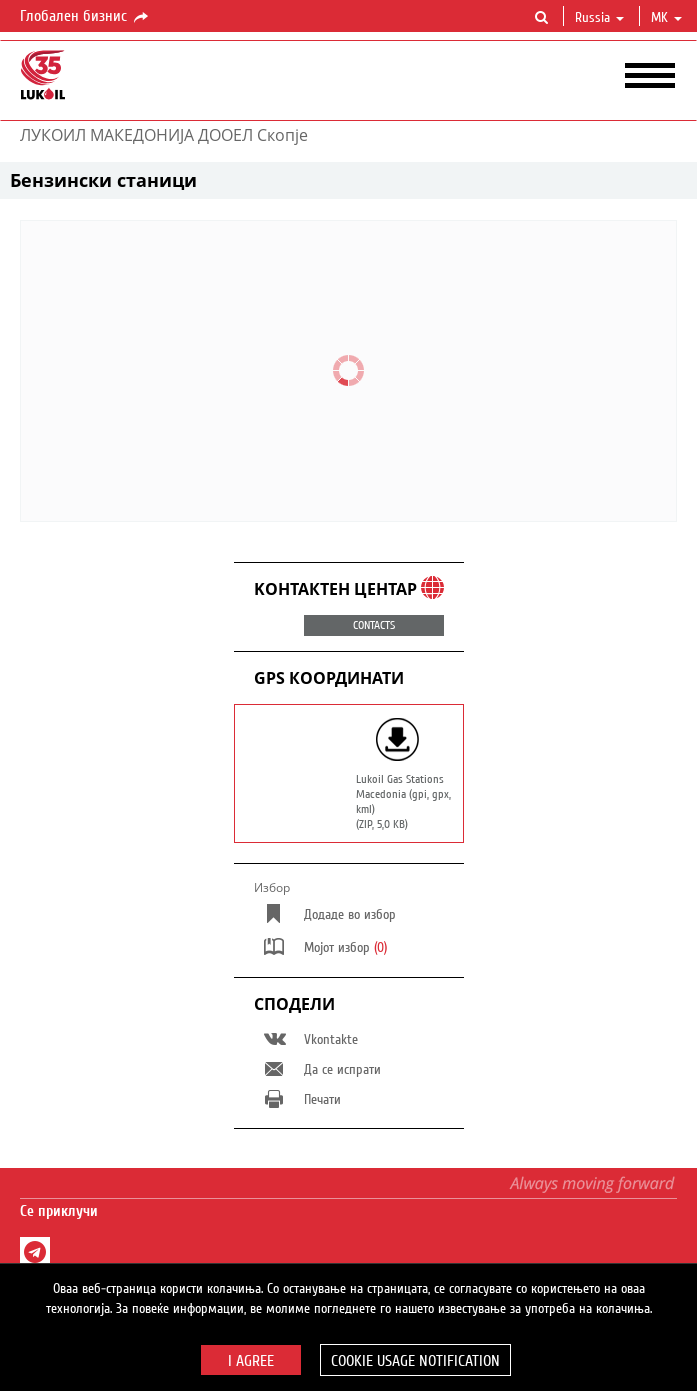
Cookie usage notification (415, 1361)
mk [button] (666, 18)
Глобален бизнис (85, 17)
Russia (599, 18)
